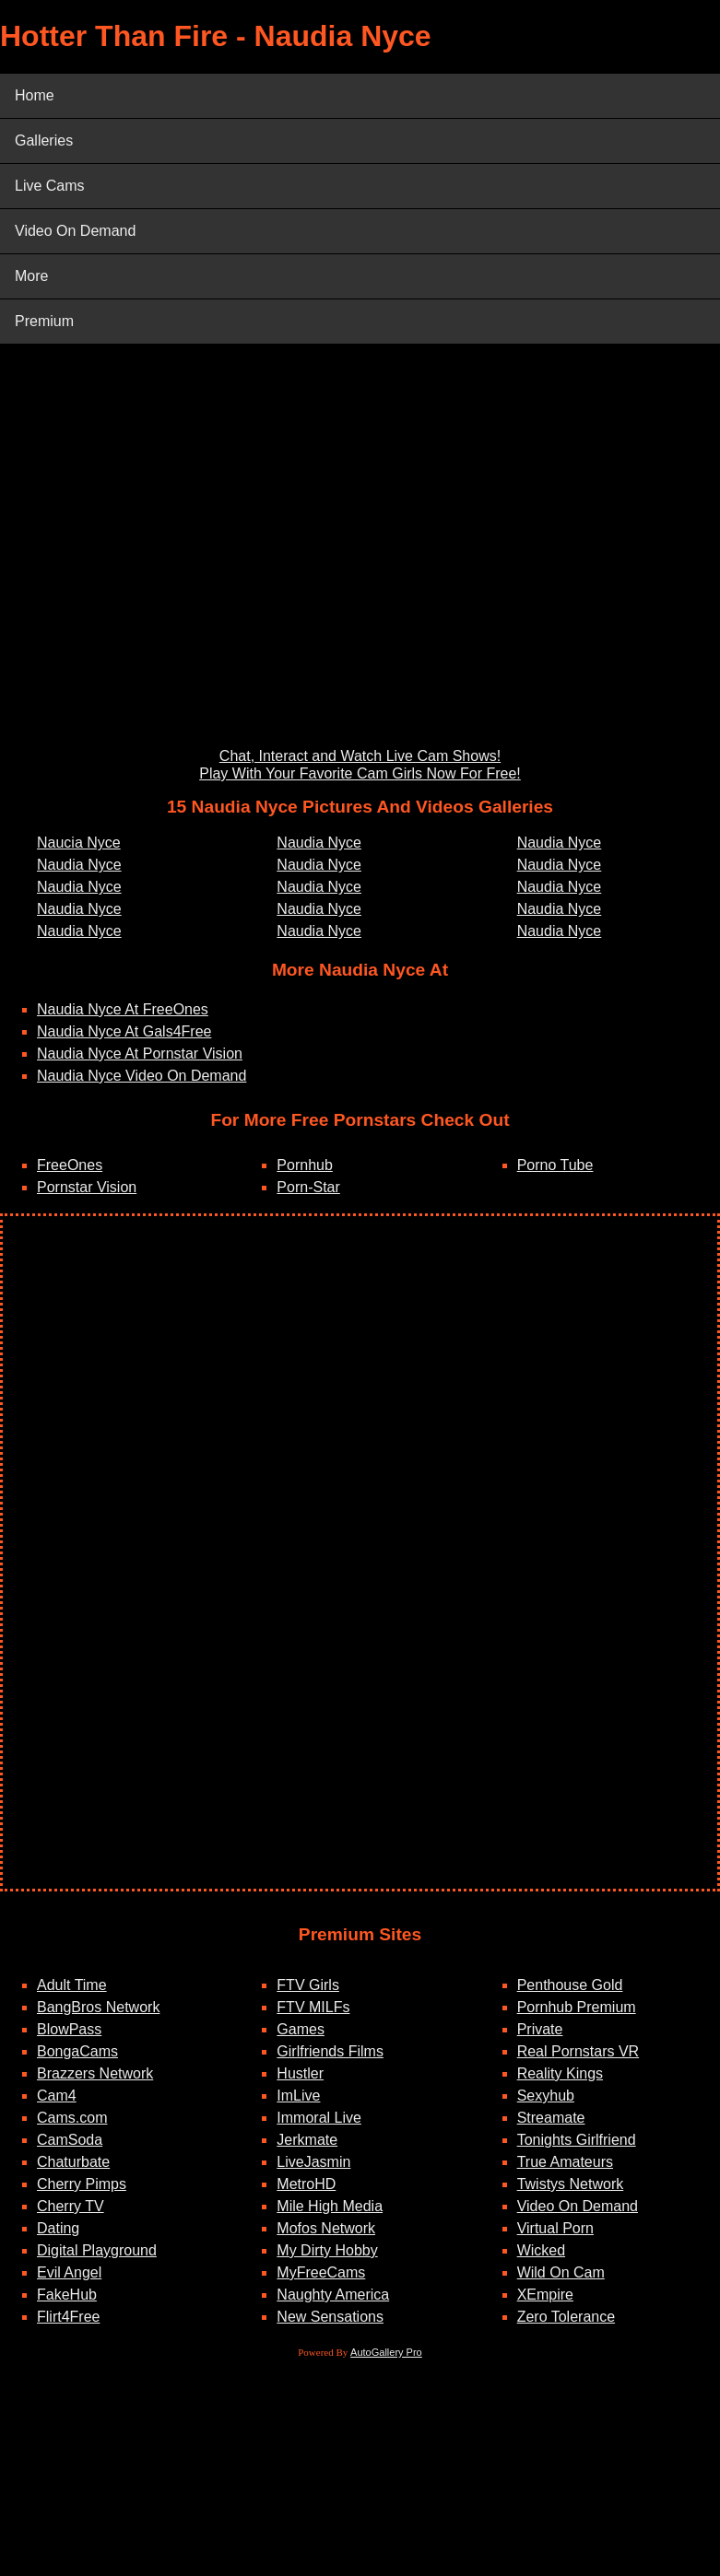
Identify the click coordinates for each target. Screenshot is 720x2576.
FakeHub (67, 2294)
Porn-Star (308, 1187)
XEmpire (545, 2294)
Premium (44, 321)
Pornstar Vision (86, 1187)
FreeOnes (69, 1165)
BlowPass (69, 2029)
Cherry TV (70, 2206)
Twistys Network (570, 2184)
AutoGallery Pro (386, 2352)
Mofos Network (326, 2228)
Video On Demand (75, 231)
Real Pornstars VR (578, 2051)
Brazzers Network (95, 2073)
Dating (58, 2228)
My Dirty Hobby (327, 2250)
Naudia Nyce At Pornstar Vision (139, 1053)
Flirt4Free (68, 2316)
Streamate (551, 2117)
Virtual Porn (555, 2228)
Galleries (44, 140)
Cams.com (72, 2117)
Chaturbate (73, 2162)
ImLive (298, 2095)
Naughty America (333, 2294)
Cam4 (57, 2095)
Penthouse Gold (570, 1985)
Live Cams (50, 185)
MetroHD (306, 2184)
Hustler (300, 2073)
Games (301, 2029)
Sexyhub (545, 2095)
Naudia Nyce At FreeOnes (122, 1009)
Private (540, 2029)
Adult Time (72, 1985)
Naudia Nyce (79, 864)
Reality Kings (560, 2073)
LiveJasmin (313, 2162)
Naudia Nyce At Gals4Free (124, 1031)
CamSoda (69, 2140)
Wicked (541, 2250)
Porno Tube (555, 1165)
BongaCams (77, 2051)
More (31, 276)
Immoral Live (319, 2117)
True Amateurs (565, 2162)
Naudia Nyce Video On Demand (141, 1075)
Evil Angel (69, 2272)
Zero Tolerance (566, 2316)
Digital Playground (97, 2250)
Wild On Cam (561, 2272)
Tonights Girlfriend (576, 2140)
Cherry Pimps (81, 2184)
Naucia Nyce (79, 842)
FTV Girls (308, 1985)
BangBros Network (98, 2007)
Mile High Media (330, 2206)
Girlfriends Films (330, 2051)
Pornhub (305, 1165)
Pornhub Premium (576, 2007)
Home (34, 95)
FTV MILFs (313, 2007)
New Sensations (330, 2316)
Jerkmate (307, 2140)
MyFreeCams (321, 2272)
